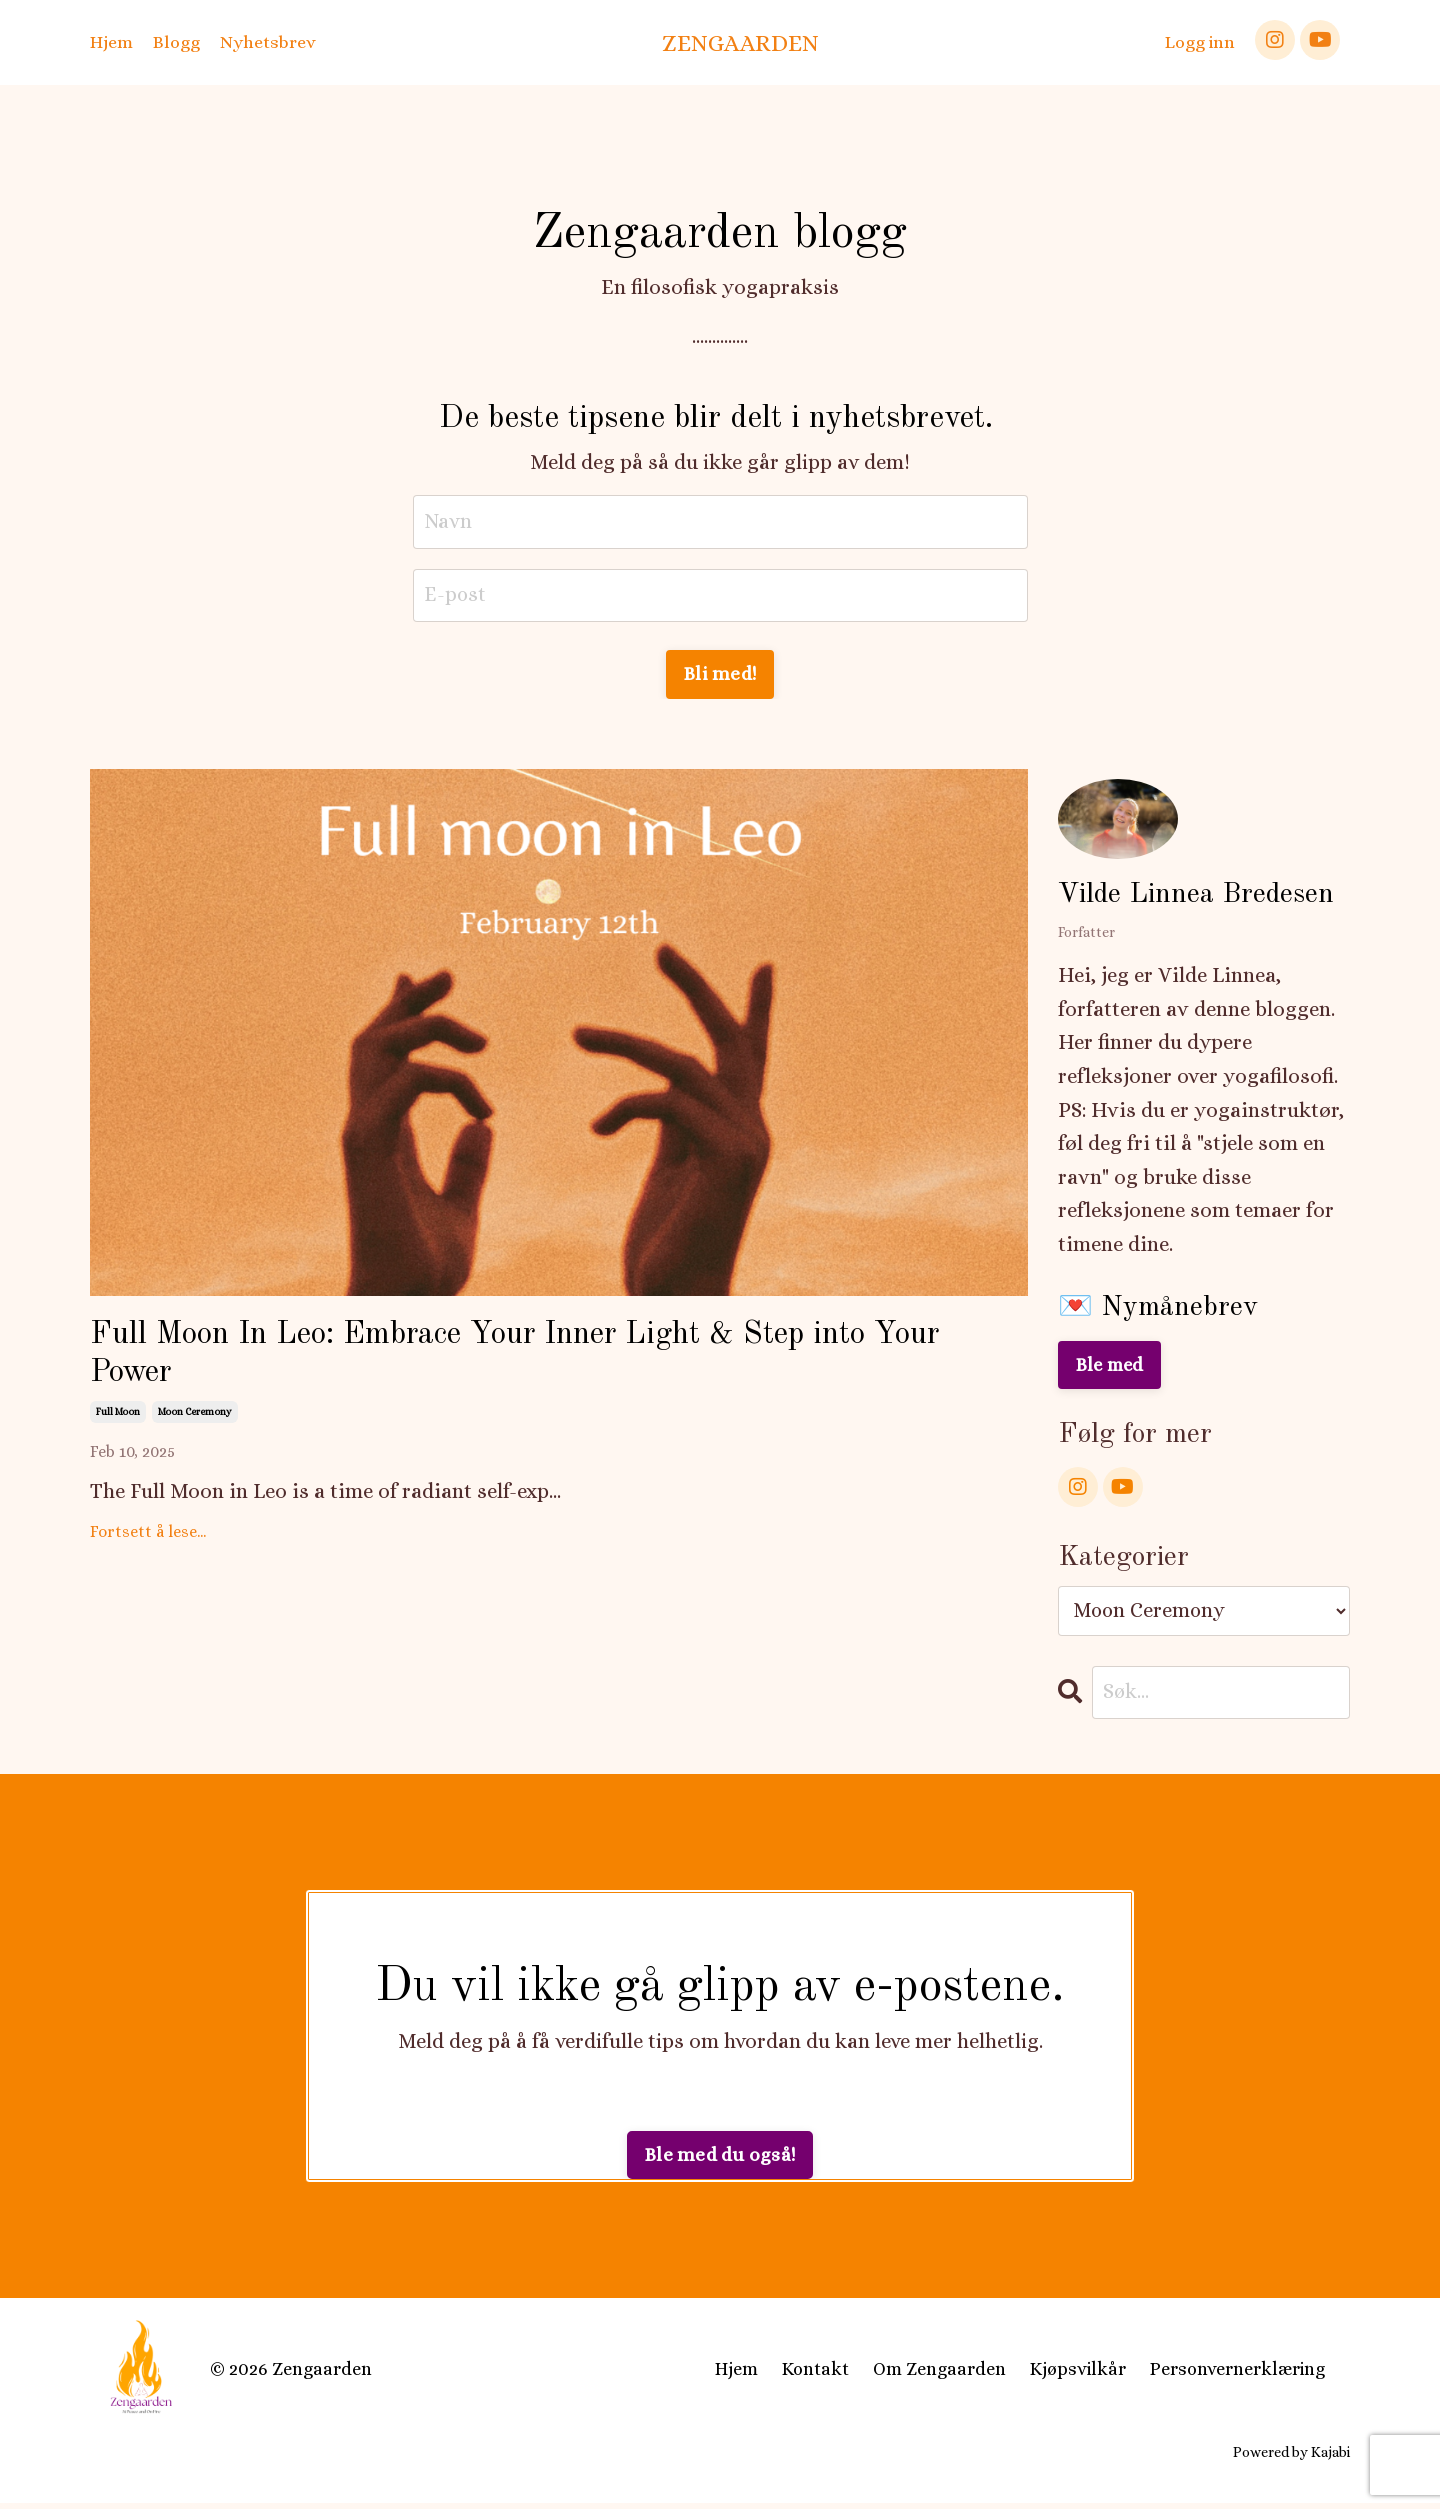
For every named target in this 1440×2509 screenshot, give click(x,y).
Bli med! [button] (720, 676)
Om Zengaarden (939, 2375)
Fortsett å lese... (148, 1545)
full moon (118, 1425)
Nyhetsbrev (268, 42)
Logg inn (1200, 42)
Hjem (111, 42)
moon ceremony (195, 1425)
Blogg (176, 42)
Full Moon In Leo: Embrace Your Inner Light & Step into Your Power (545, 1361)
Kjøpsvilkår (1078, 2375)
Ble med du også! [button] (720, 2160)
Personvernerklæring (1237, 2375)
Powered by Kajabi (1291, 2457)
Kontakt (815, 2375)
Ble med (1112, 1367)
